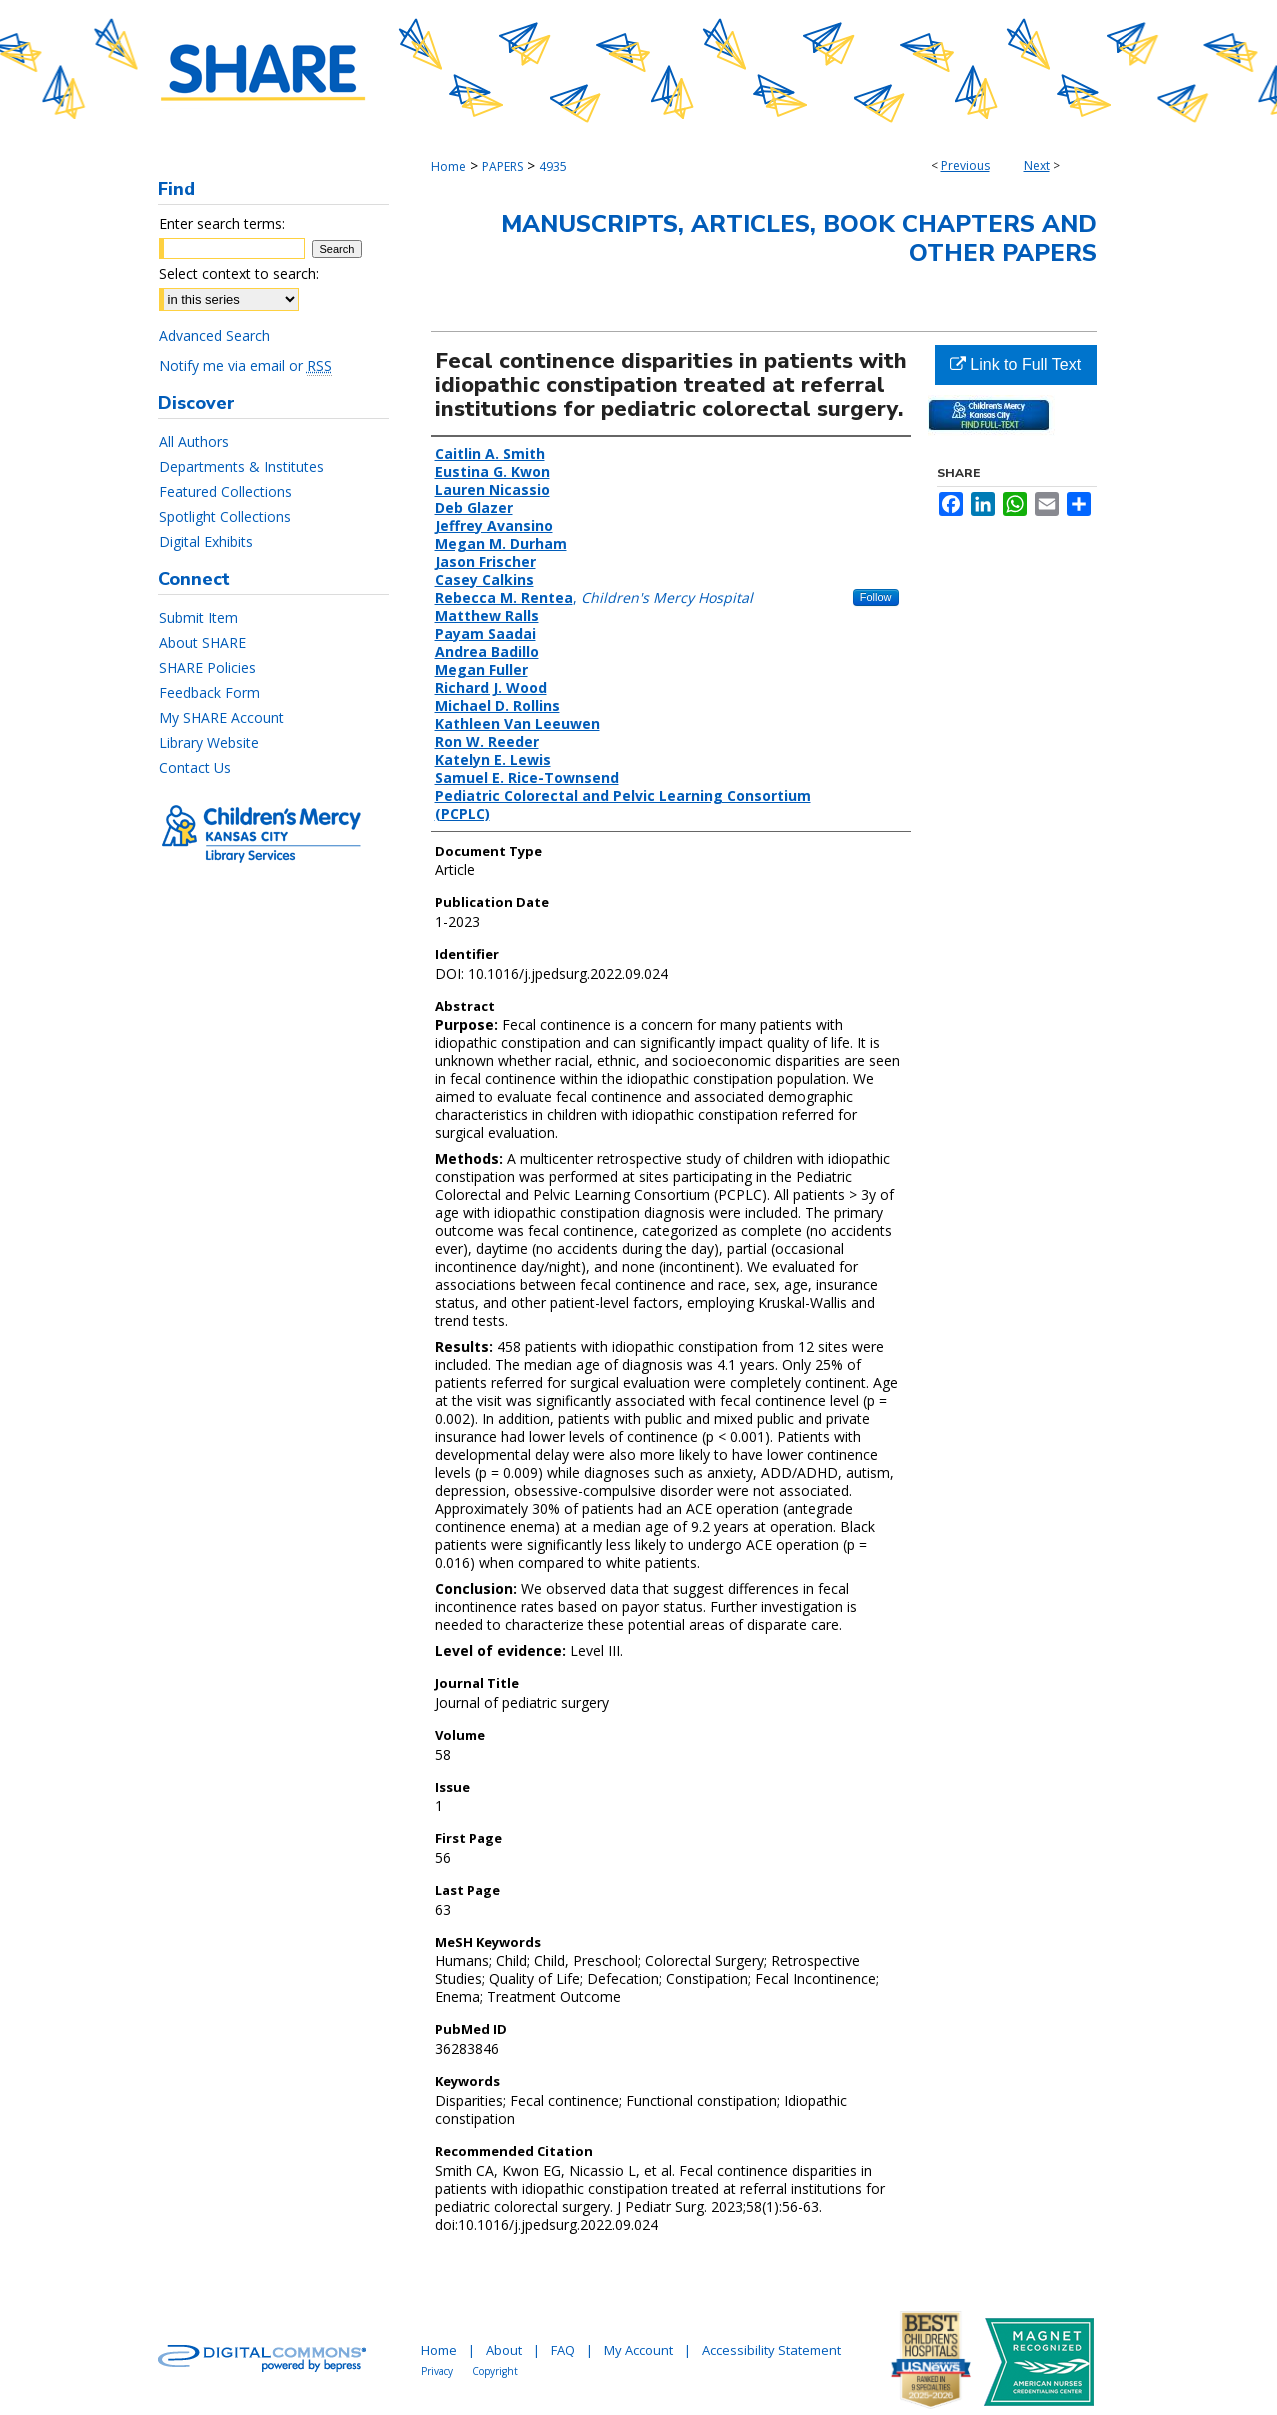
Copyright (495, 2371)
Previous (965, 165)
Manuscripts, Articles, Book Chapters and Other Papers (799, 238)
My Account (638, 2350)
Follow (876, 597)
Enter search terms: (222, 223)
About (504, 2350)
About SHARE (202, 642)
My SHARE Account (221, 717)
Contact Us (195, 767)
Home (448, 166)
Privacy (437, 2371)
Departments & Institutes (241, 466)
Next (1037, 165)
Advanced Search (214, 335)
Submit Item (198, 617)
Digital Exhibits (206, 541)
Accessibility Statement (771, 2350)
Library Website (209, 742)
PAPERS (502, 166)
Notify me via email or (245, 365)
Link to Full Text (1015, 364)
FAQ (563, 2350)
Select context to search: (239, 273)
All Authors (194, 441)
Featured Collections (225, 491)
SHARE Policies (207, 667)
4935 (553, 166)
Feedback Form (209, 692)
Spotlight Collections (225, 516)
